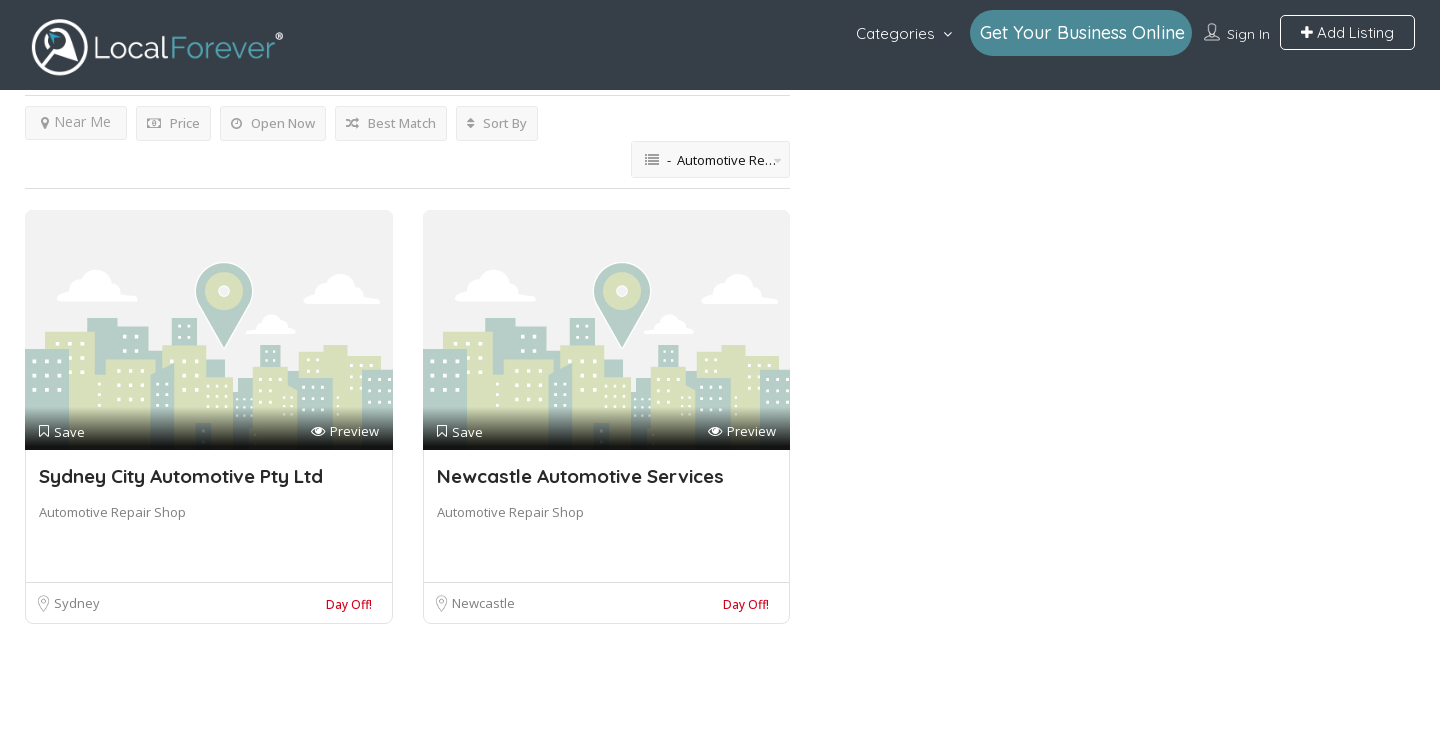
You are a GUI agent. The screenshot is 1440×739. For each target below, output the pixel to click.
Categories (895, 33)
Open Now (273, 123)
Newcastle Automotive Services (580, 476)
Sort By (497, 123)
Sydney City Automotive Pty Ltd (181, 476)
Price (173, 123)
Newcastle (483, 603)
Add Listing (1347, 32)
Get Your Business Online (1082, 32)
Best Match (391, 123)
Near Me (76, 121)
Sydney (77, 603)
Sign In (1248, 34)
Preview (345, 431)
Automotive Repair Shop (112, 512)
